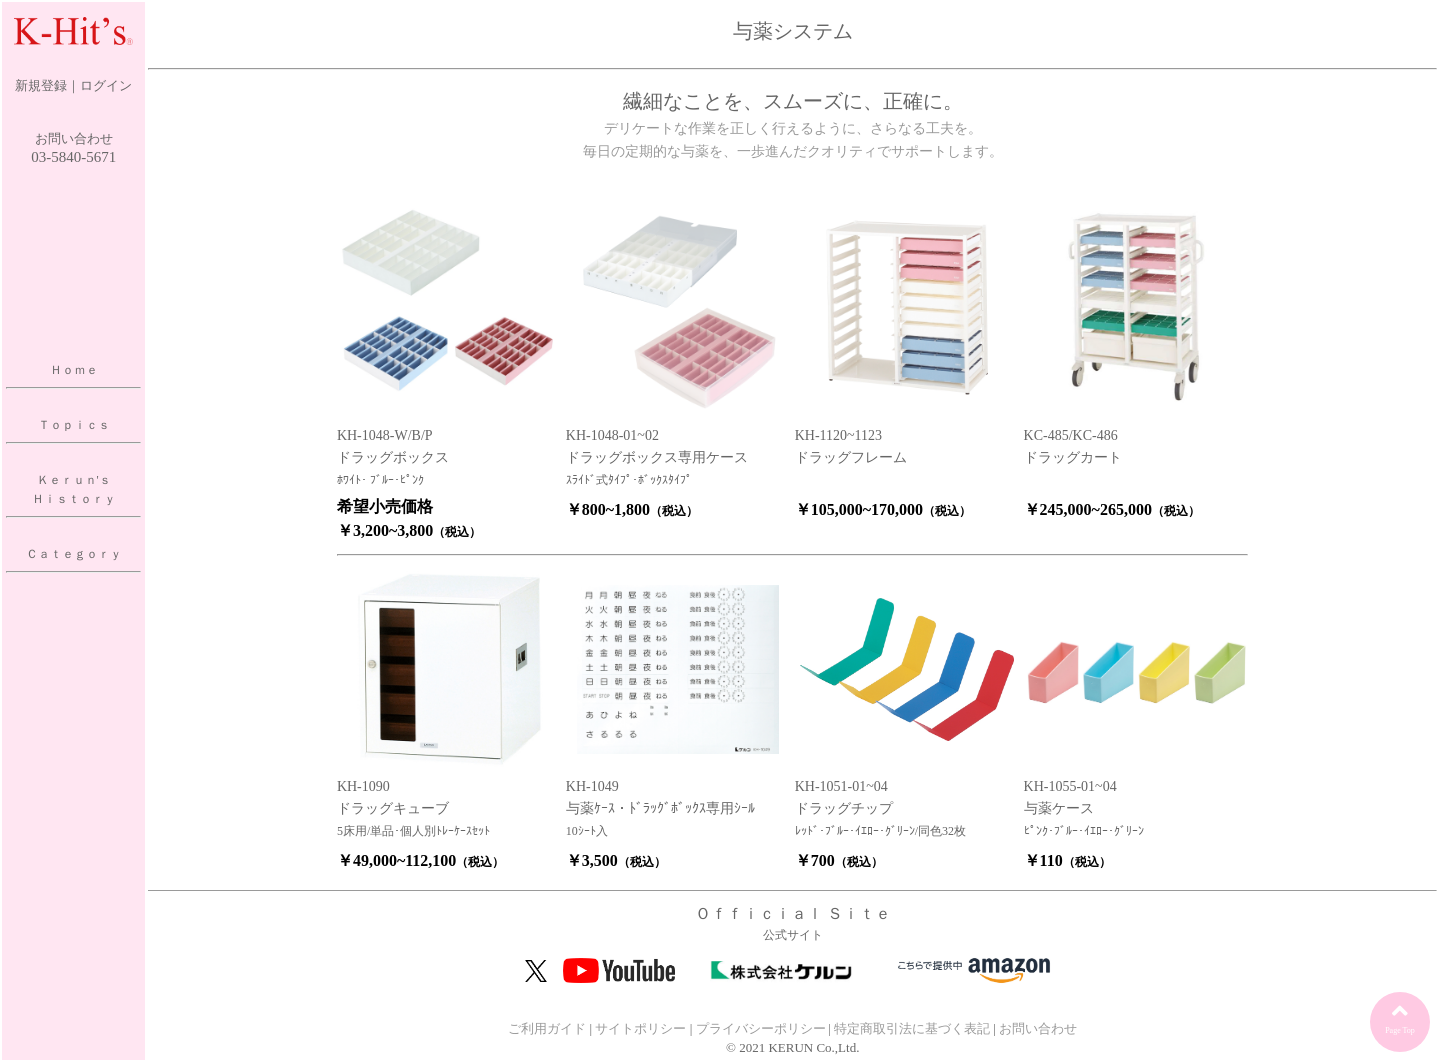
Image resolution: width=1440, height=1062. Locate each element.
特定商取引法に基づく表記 (912, 1028)
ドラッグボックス (393, 457)
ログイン (106, 85)
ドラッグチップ (844, 808)
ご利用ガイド (547, 1028)
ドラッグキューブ (393, 808)
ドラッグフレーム (851, 457)
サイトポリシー (640, 1028)
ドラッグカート (1073, 457)
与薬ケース (1059, 808)
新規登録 (41, 85)
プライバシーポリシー (761, 1028)
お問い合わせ (74, 138)
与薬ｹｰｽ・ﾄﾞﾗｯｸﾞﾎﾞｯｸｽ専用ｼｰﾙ (660, 808)
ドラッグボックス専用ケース (657, 457)
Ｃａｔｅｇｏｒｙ (74, 554)
